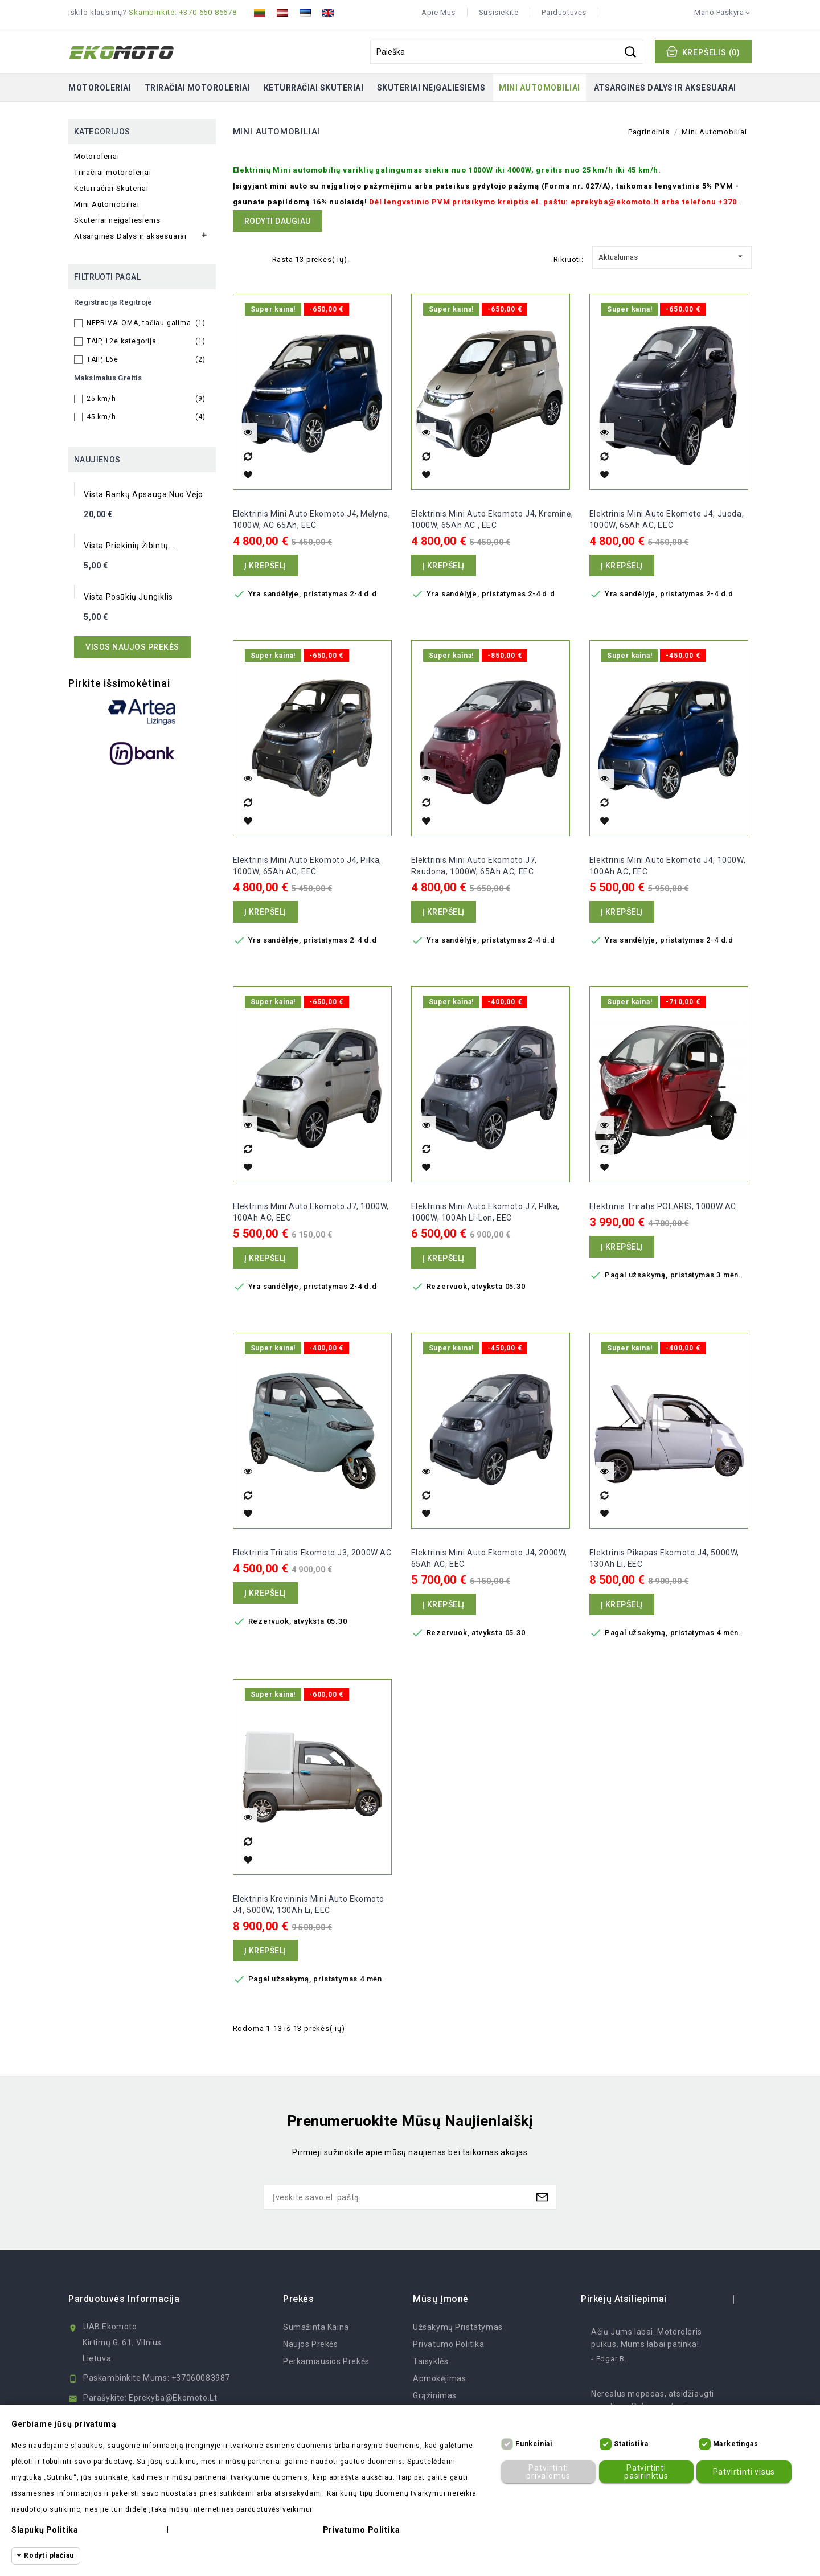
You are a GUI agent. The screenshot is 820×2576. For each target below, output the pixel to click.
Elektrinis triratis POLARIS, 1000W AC (662, 1206)
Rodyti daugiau (277, 221)
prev (723, 2299)
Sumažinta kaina (316, 2327)
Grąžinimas (435, 2395)
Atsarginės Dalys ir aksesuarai (665, 87)
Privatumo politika (449, 2344)
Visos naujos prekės (132, 647)
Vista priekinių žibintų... (129, 545)
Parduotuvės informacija (124, 2299)
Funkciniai (533, 2444)
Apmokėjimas (439, 2378)
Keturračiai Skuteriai (314, 87)
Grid (239, 258)
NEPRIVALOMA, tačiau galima (146, 323)
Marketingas (735, 2444)
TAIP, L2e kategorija (146, 341)
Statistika (631, 2444)
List (257, 258)
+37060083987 (200, 2377)
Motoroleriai (99, 87)
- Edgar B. (609, 2358)
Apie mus (438, 12)
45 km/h (146, 417)
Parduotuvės (564, 12)
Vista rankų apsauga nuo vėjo (143, 494)
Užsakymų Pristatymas (458, 2327)
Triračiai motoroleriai (197, 87)
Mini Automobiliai (539, 87)
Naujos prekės (310, 2344)
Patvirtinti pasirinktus (643, 2471)
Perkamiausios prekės (326, 2361)
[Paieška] (507, 51)
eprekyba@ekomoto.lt (173, 2397)
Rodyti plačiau (49, 2555)
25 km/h (146, 399)
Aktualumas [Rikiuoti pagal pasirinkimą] (671, 255)
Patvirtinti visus (741, 2471)
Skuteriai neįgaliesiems (431, 87)
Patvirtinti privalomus (545, 2471)
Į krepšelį (265, 565)
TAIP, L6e (146, 359)
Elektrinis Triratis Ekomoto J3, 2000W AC (312, 1552)
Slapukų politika (44, 2529)
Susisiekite (499, 12)
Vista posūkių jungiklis (128, 596)
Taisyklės (430, 2361)
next (745, 2299)
